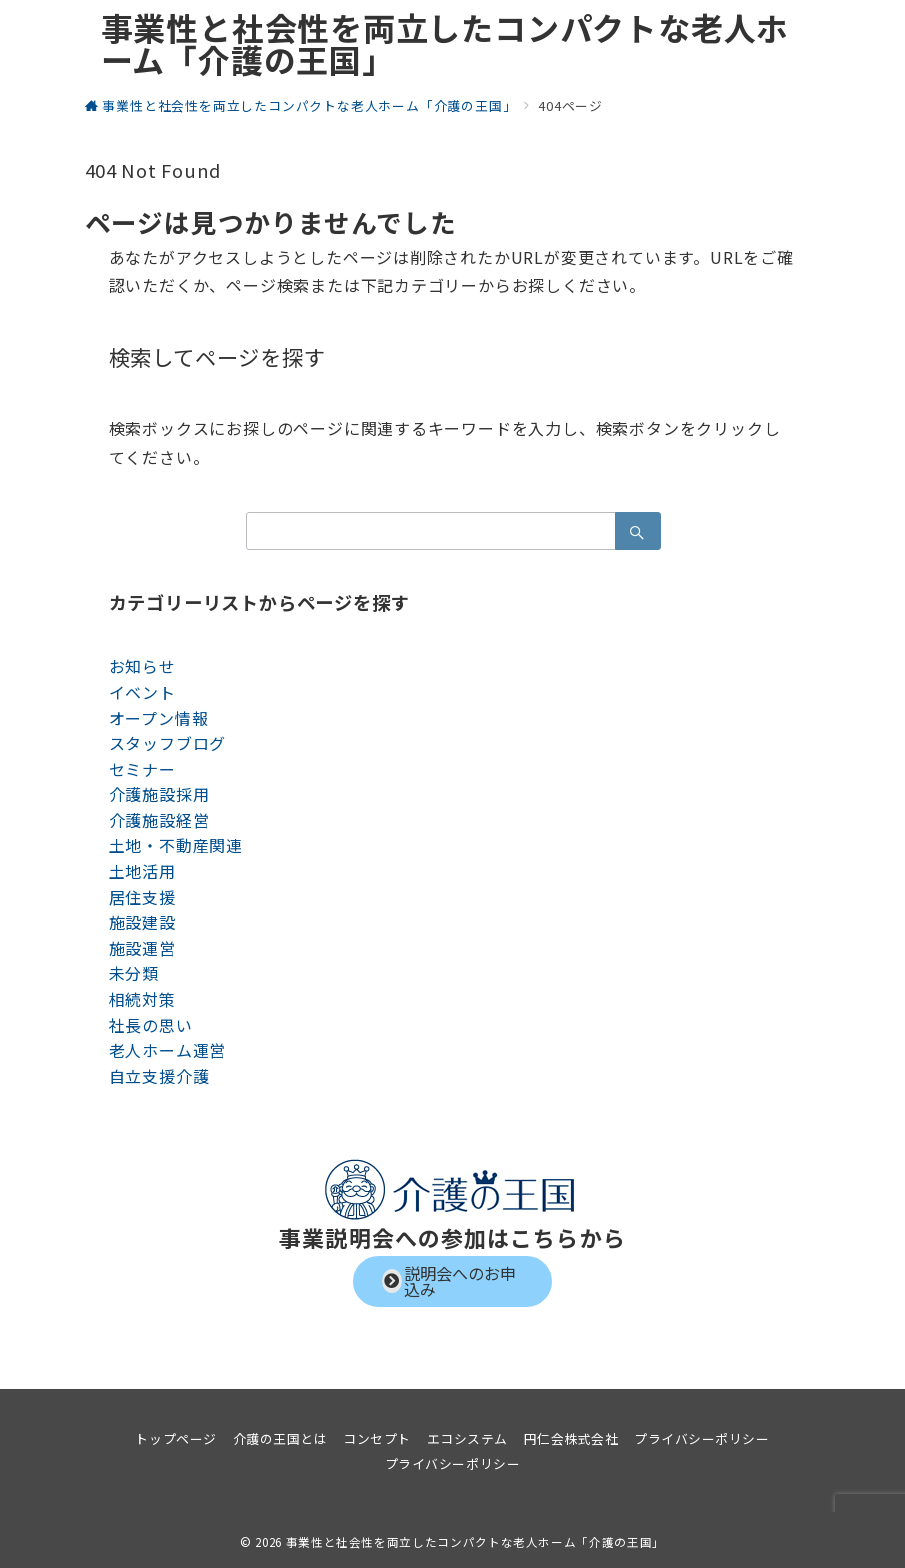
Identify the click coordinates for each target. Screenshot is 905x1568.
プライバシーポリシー (452, 1463)
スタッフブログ (168, 743)
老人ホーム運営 (168, 1050)
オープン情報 (159, 718)
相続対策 (142, 999)
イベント (142, 692)
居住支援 (142, 897)
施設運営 (142, 948)
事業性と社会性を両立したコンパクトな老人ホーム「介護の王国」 (445, 43)
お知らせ (142, 666)
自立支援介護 (159, 1076)
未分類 (134, 973)
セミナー (142, 769)
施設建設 (142, 922)
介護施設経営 (159, 820)
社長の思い (151, 1025)
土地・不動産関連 (176, 845)
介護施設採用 (159, 794)
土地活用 (142, 871)
